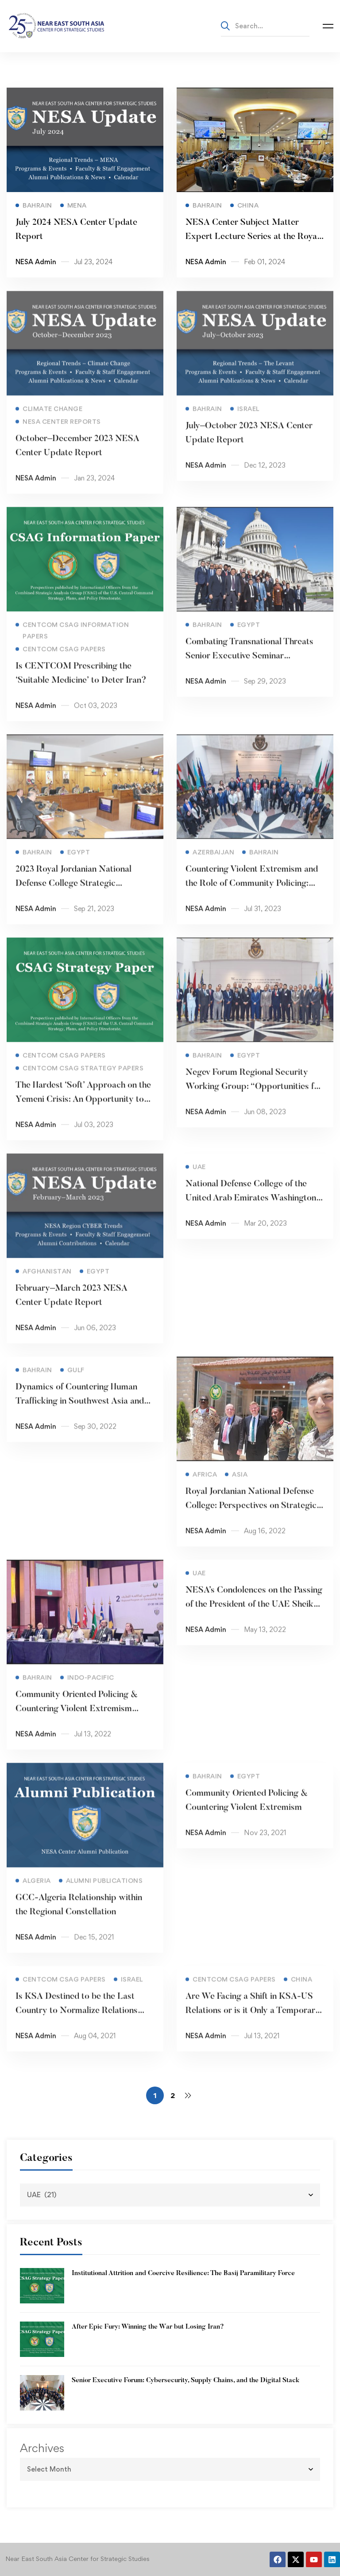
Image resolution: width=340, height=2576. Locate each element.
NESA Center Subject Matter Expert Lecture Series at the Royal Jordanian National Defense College (253, 243)
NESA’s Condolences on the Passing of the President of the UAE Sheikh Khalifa (253, 1617)
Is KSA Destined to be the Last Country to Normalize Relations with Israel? (76, 2023)
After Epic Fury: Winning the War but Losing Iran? (148, 2327)
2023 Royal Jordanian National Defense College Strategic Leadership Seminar (73, 896)
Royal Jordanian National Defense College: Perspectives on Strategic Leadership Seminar (251, 1518)
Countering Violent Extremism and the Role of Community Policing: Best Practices (251, 896)
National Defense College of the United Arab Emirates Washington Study (250, 1211)
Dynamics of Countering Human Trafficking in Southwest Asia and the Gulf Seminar (79, 1414)
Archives (42, 2448)
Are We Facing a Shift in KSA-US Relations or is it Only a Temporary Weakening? (252, 2023)
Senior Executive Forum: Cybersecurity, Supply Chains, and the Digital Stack (185, 2380)
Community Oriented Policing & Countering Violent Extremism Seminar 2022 (76, 1721)
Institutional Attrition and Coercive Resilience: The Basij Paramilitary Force (183, 2273)
